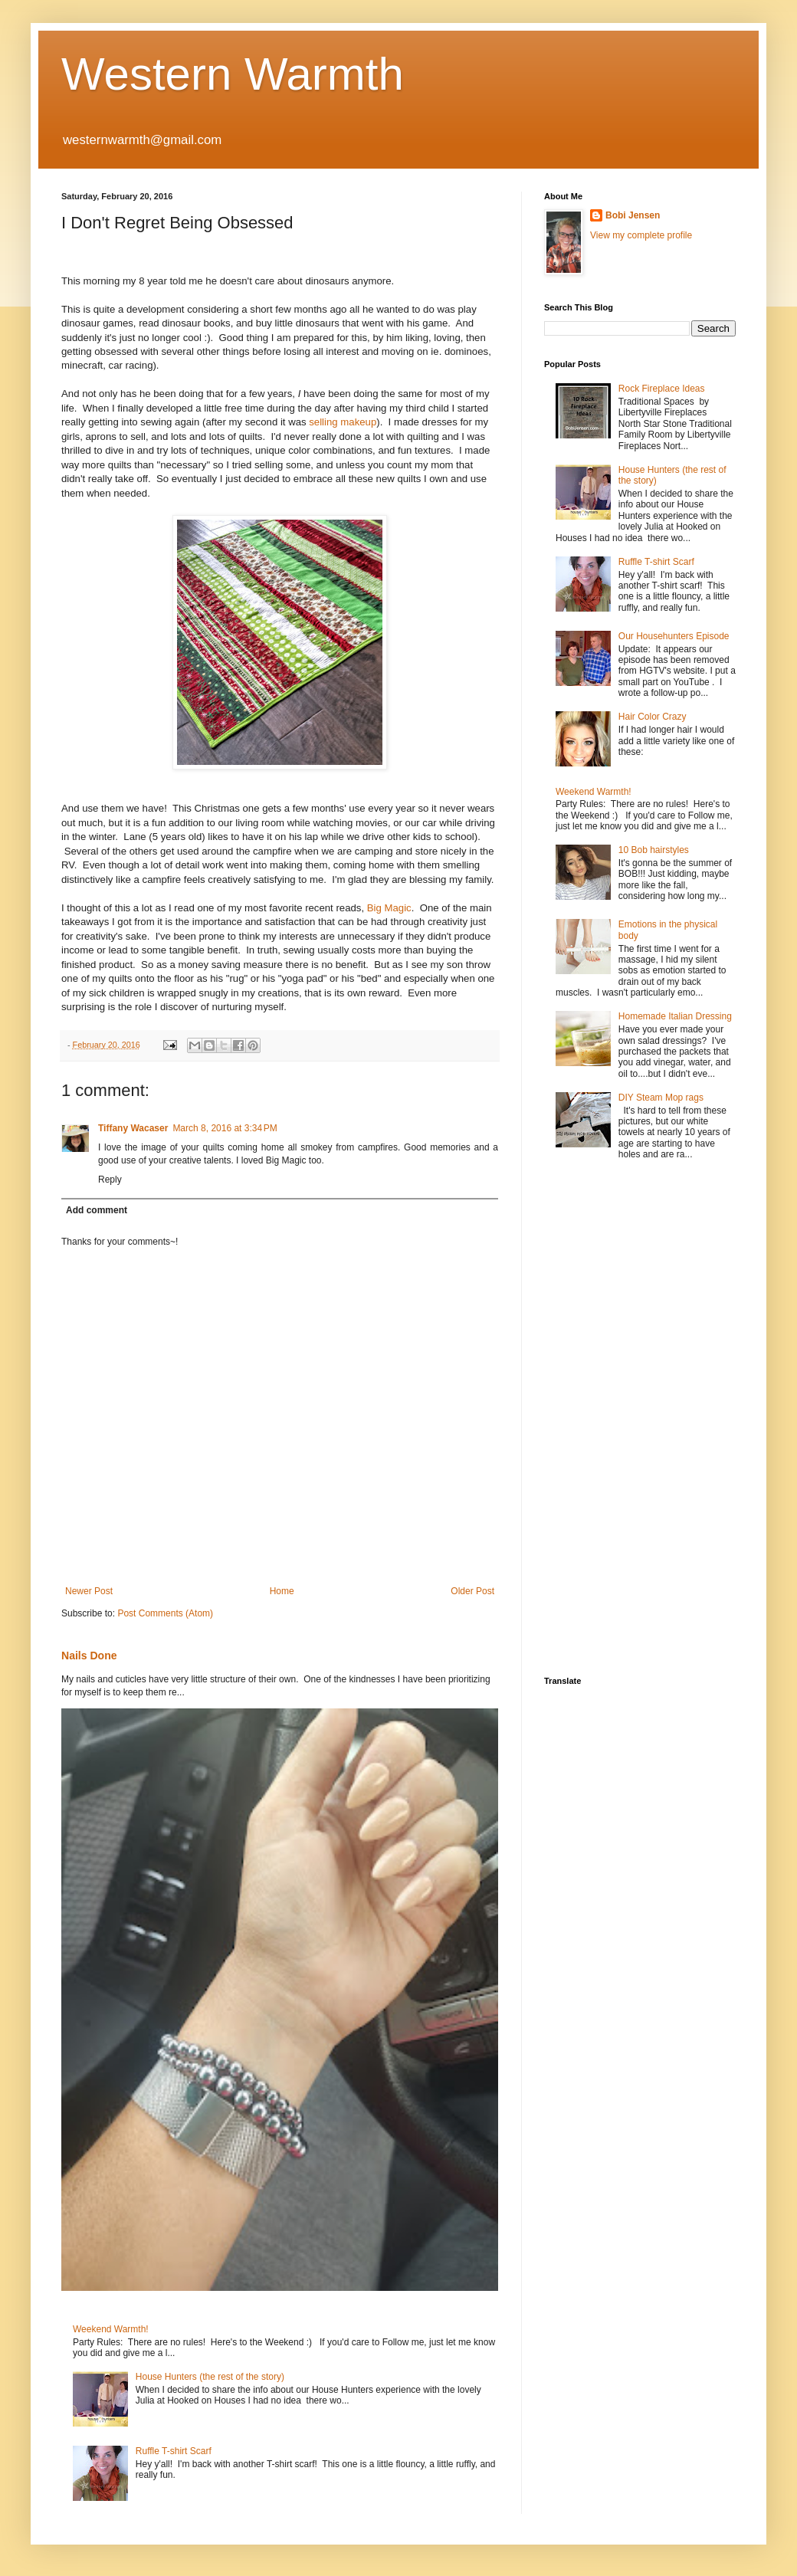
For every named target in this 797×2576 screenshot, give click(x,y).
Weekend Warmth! (111, 2329)
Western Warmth (232, 74)
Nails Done (89, 1655)
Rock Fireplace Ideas (661, 388)
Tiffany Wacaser (133, 1128)
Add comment (96, 1210)
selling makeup (342, 422)
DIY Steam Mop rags (661, 1097)
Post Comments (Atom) (165, 1613)
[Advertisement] (590, 1419)
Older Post (472, 1591)
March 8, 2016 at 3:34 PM (224, 1128)
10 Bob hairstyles (653, 850)
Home (282, 1591)
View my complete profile (641, 235)
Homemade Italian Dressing (675, 1016)
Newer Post (89, 1591)
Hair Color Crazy (652, 716)
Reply (110, 1179)
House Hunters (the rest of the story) (210, 2376)
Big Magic (389, 908)
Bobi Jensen (632, 215)
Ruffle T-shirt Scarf (174, 2451)
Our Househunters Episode (674, 636)
